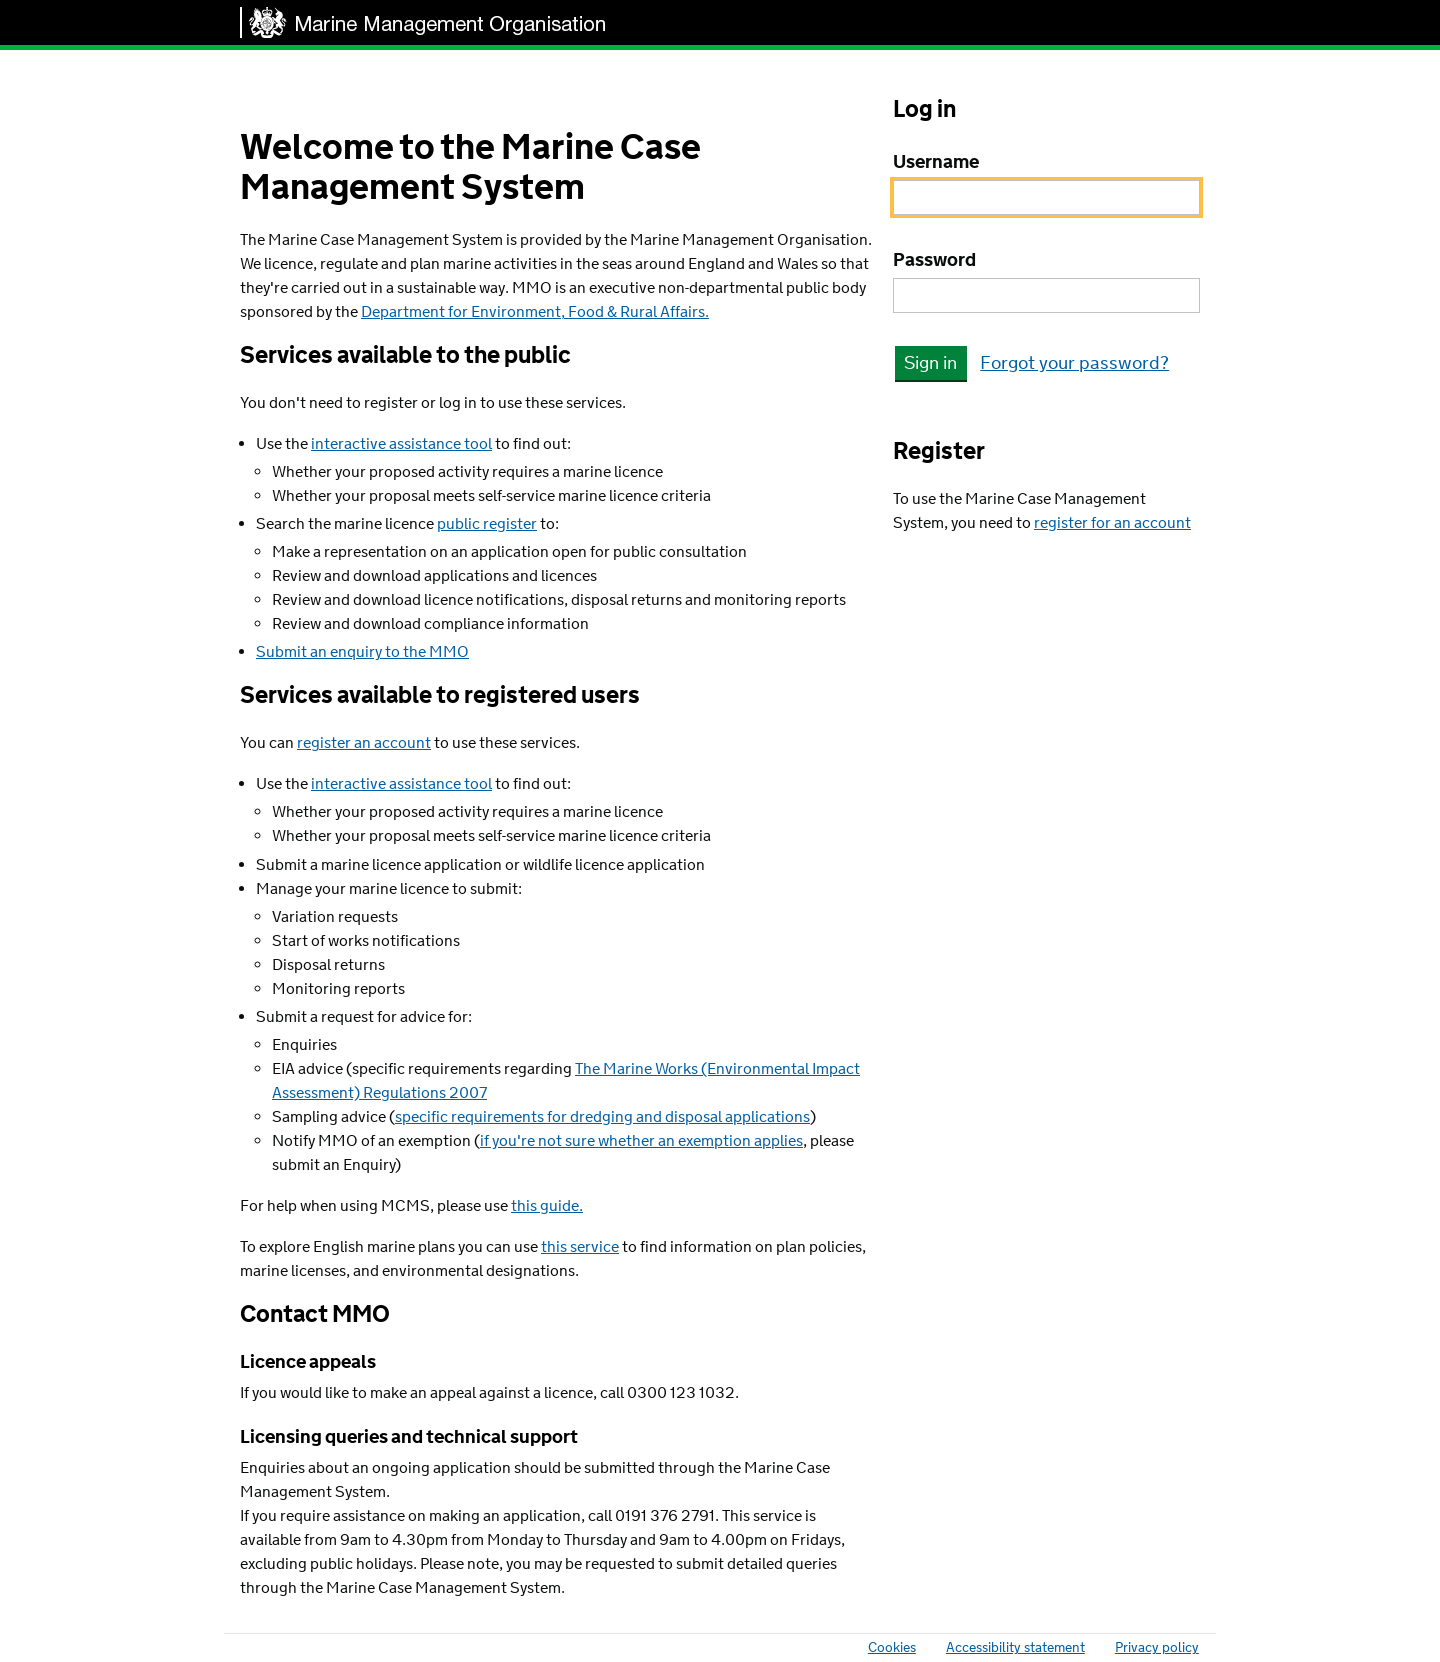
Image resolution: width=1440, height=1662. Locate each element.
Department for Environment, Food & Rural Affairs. (535, 312)
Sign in (930, 364)
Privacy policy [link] (1157, 1648)
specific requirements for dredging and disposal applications (602, 1117)
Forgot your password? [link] (1074, 364)
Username (936, 163)
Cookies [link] (892, 1648)
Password (934, 261)
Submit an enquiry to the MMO (362, 652)
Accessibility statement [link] (1015, 1648)
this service (580, 1247)
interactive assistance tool (401, 444)
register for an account (1112, 523)
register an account (364, 743)
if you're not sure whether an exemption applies (641, 1141)
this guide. (547, 1206)
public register (487, 524)
